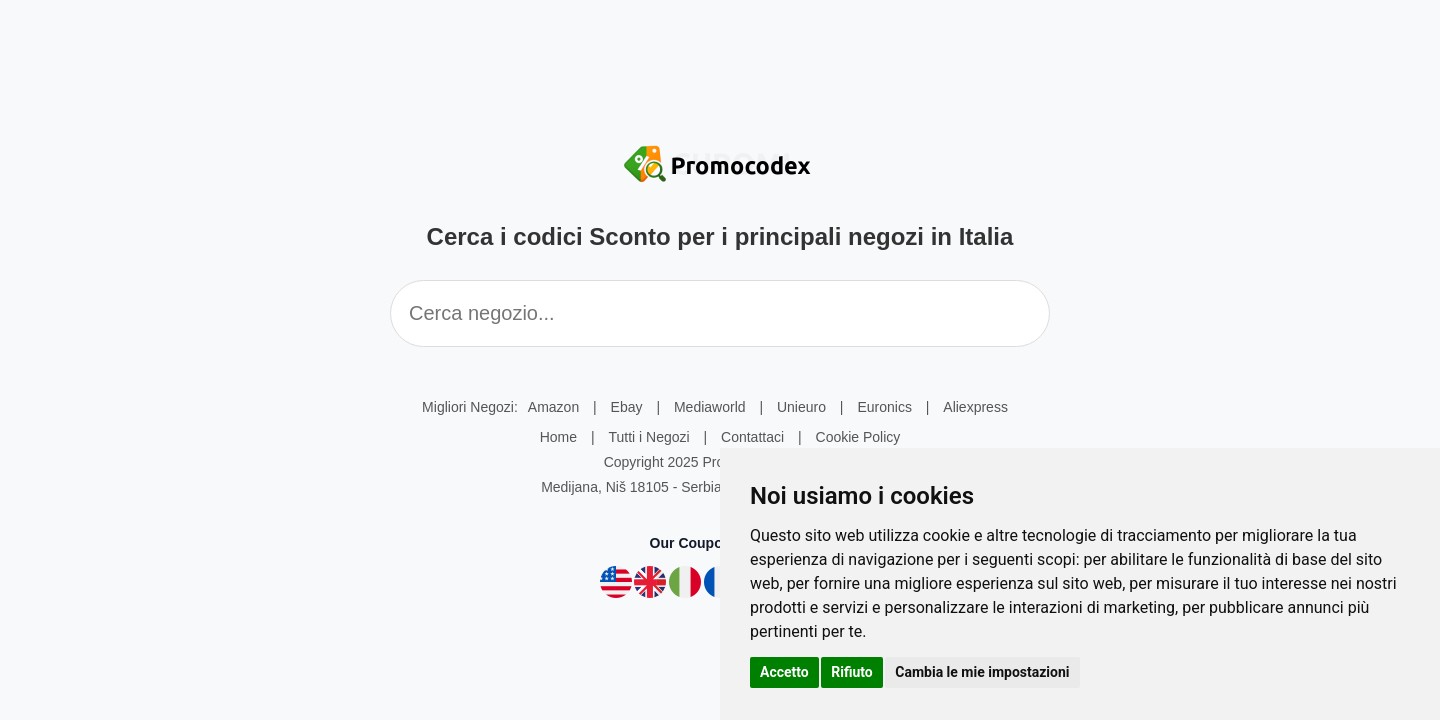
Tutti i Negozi (648, 437)
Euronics (884, 407)
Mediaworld (710, 407)
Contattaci (752, 437)
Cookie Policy (858, 437)
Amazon (553, 407)
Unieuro (801, 407)
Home (558, 437)
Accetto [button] (784, 672)
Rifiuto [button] (852, 672)
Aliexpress (975, 407)
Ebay (627, 407)
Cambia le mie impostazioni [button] (982, 672)
